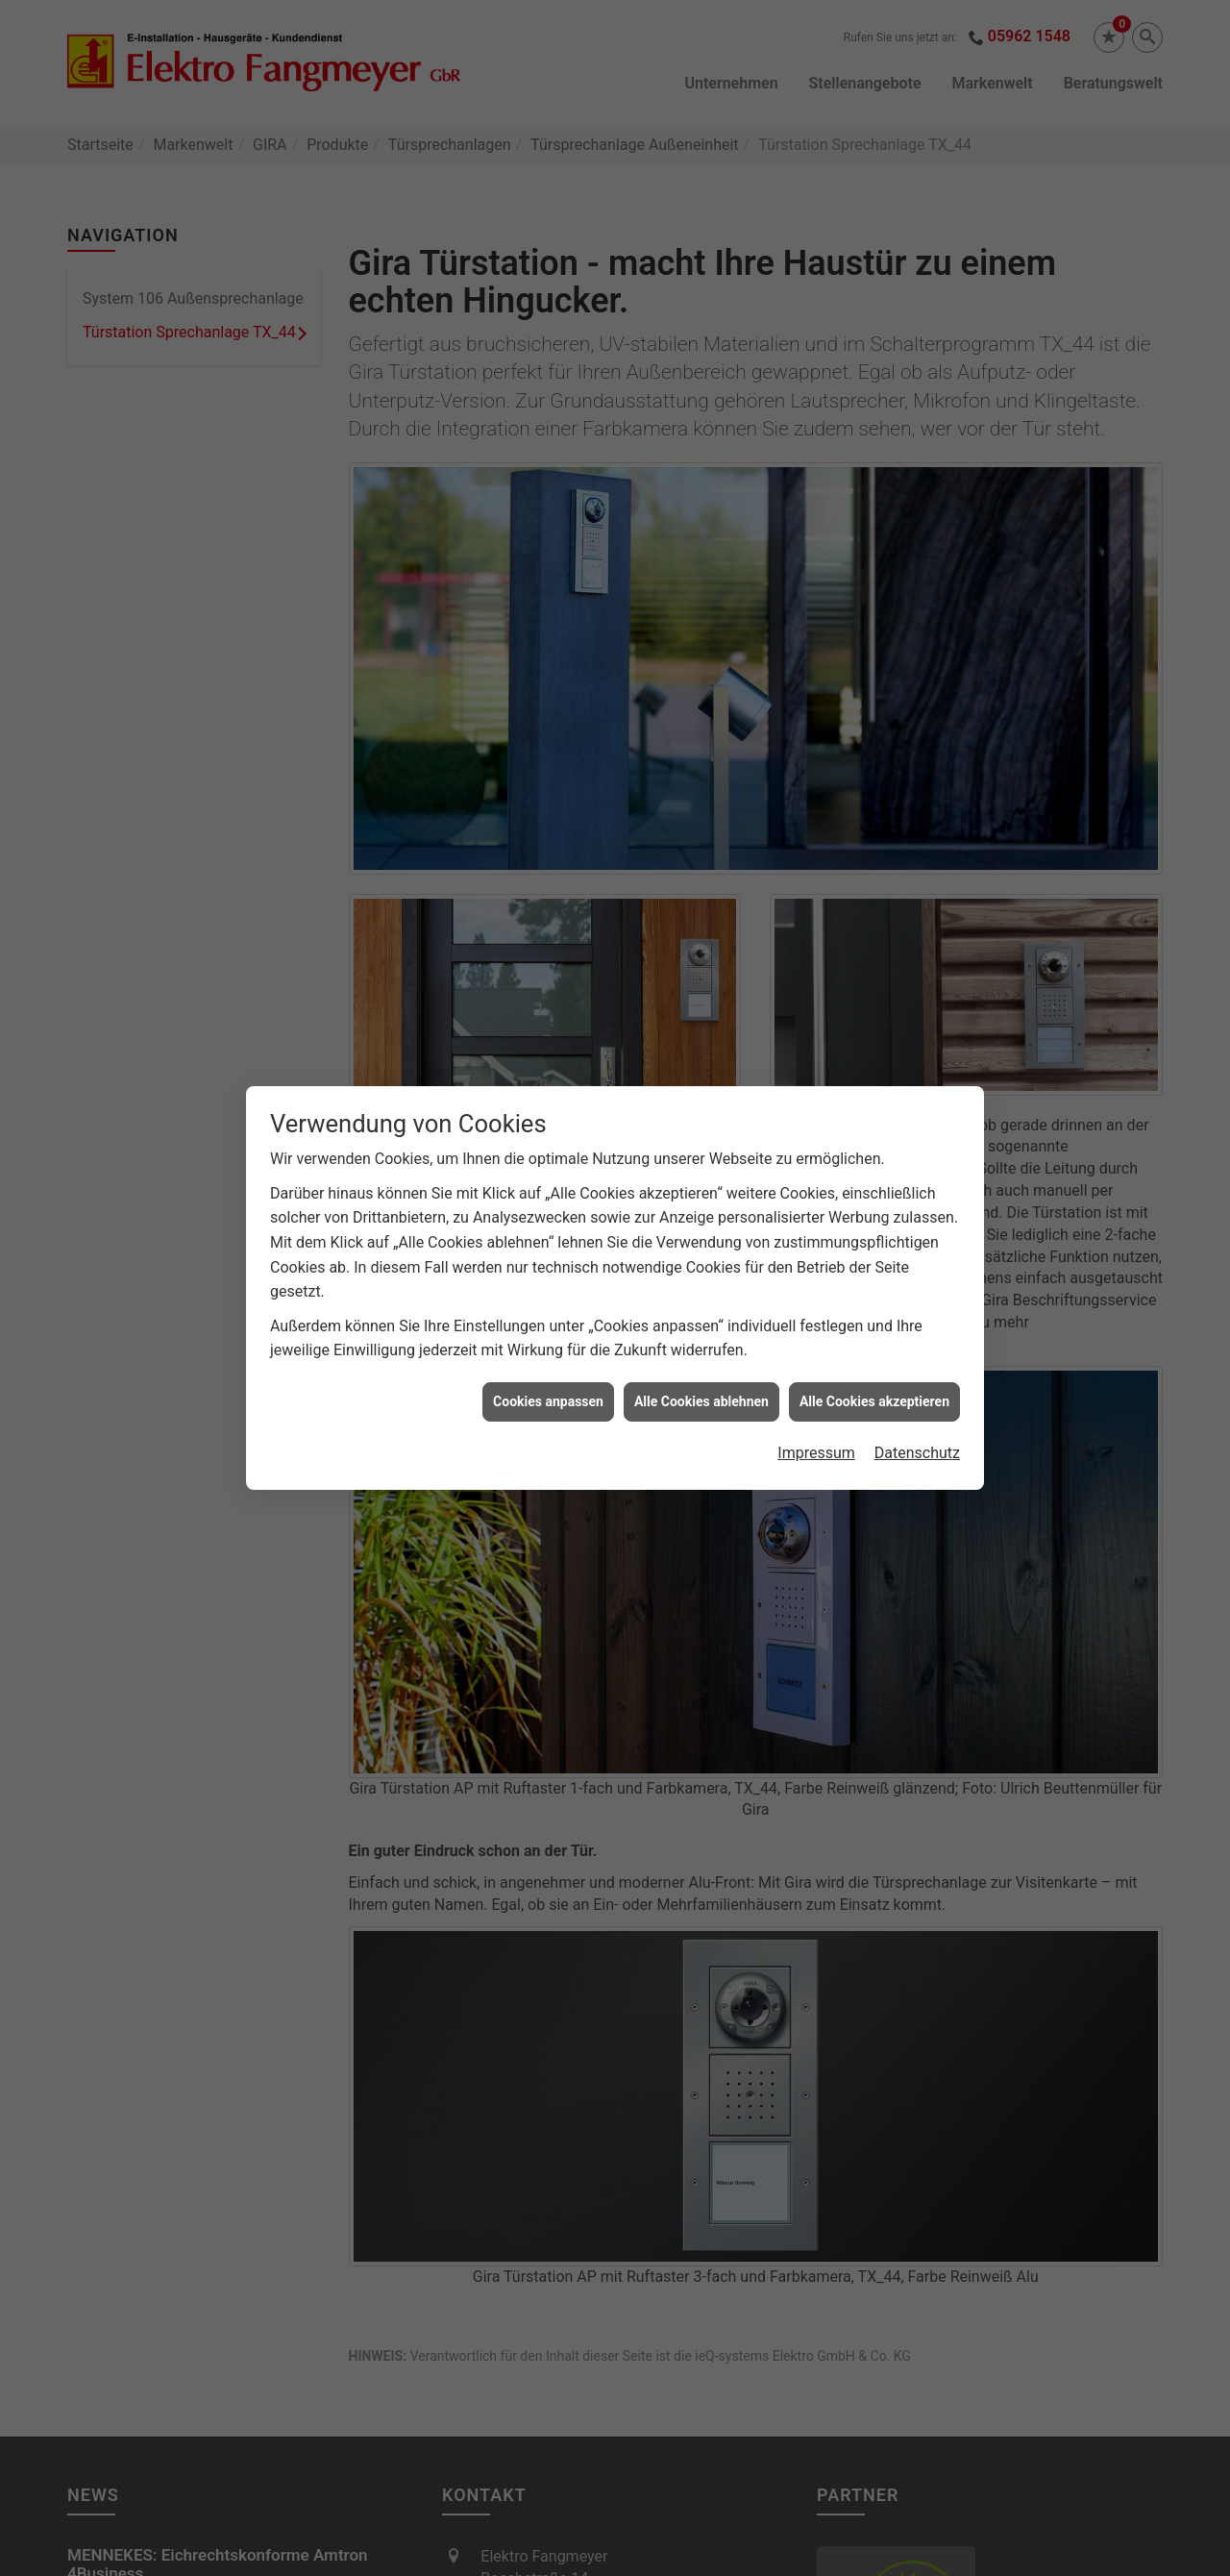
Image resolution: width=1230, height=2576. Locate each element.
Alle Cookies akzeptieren (874, 1364)
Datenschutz (917, 1416)
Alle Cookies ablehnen (701, 1364)
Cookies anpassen (548, 1364)
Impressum (816, 1416)
